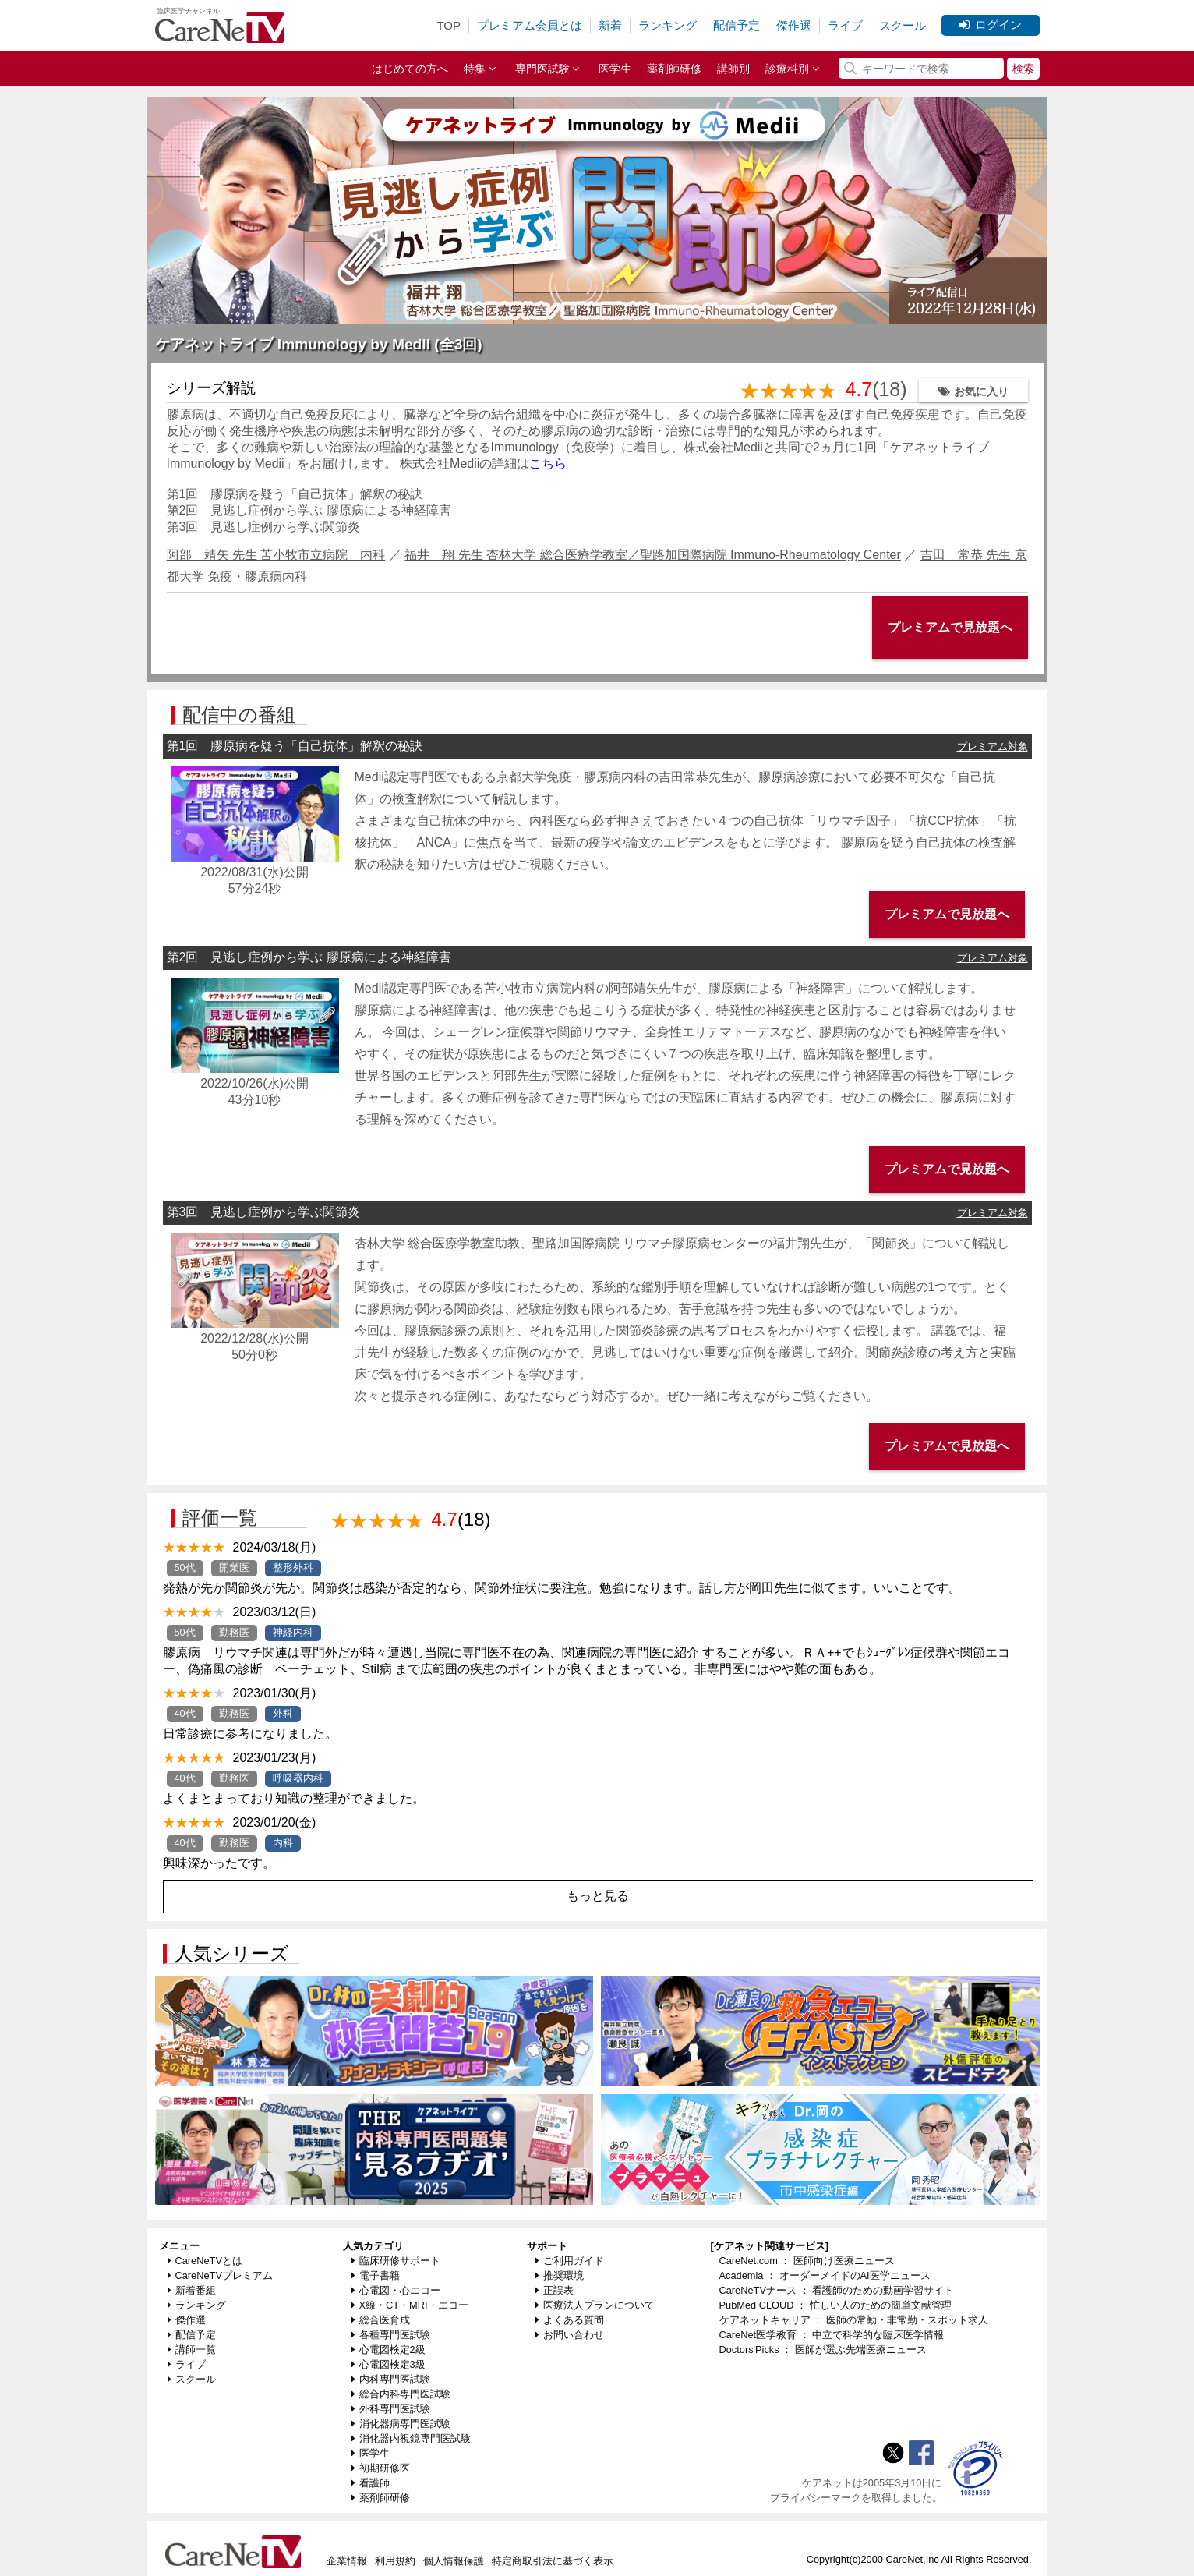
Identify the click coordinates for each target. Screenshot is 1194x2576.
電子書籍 (375, 2275)
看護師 (370, 2483)
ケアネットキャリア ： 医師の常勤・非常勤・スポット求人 (853, 2320)
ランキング (667, 25)
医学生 (615, 68)
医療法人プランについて (595, 2305)
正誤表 (554, 2290)
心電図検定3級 (388, 2364)
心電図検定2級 (388, 2349)
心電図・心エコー (395, 2290)
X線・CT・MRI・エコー (409, 2305)
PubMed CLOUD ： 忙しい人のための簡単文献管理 (835, 2305)
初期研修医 (380, 2468)
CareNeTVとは (205, 2260)
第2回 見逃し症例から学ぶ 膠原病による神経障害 (309, 510)
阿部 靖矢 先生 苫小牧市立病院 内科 (276, 554)
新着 (610, 25)
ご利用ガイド (569, 2260)
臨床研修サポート (395, 2260)
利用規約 (395, 2561)
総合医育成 (380, 2320)
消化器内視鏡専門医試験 (411, 2438)
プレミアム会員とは (529, 25)
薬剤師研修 (674, 68)
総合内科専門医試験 (400, 2394)
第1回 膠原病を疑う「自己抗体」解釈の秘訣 (295, 494)
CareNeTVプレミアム (220, 2275)
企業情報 (347, 2561)
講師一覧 (192, 2349)
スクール (902, 25)
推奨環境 (559, 2275)
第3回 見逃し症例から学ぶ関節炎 (264, 526)
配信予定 (736, 25)
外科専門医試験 (390, 2409)
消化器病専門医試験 (400, 2423)
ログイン (991, 24)
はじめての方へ (410, 68)
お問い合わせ (569, 2335)
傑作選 (793, 25)
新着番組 (192, 2290)
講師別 (733, 68)
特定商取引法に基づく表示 (552, 2561)
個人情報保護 (453, 2561)
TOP (448, 25)
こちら (548, 463)
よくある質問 (569, 2320)
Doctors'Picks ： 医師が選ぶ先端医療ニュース (823, 2349)
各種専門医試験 (390, 2335)
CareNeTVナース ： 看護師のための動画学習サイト (837, 2290)
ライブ (845, 25)
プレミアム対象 (992, 746)
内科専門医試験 (390, 2379)
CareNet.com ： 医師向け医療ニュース (807, 2260)
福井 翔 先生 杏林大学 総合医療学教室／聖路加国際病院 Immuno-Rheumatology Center (652, 554)
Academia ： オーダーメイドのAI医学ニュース (825, 2275)
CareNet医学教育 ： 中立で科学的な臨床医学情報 (832, 2335)
